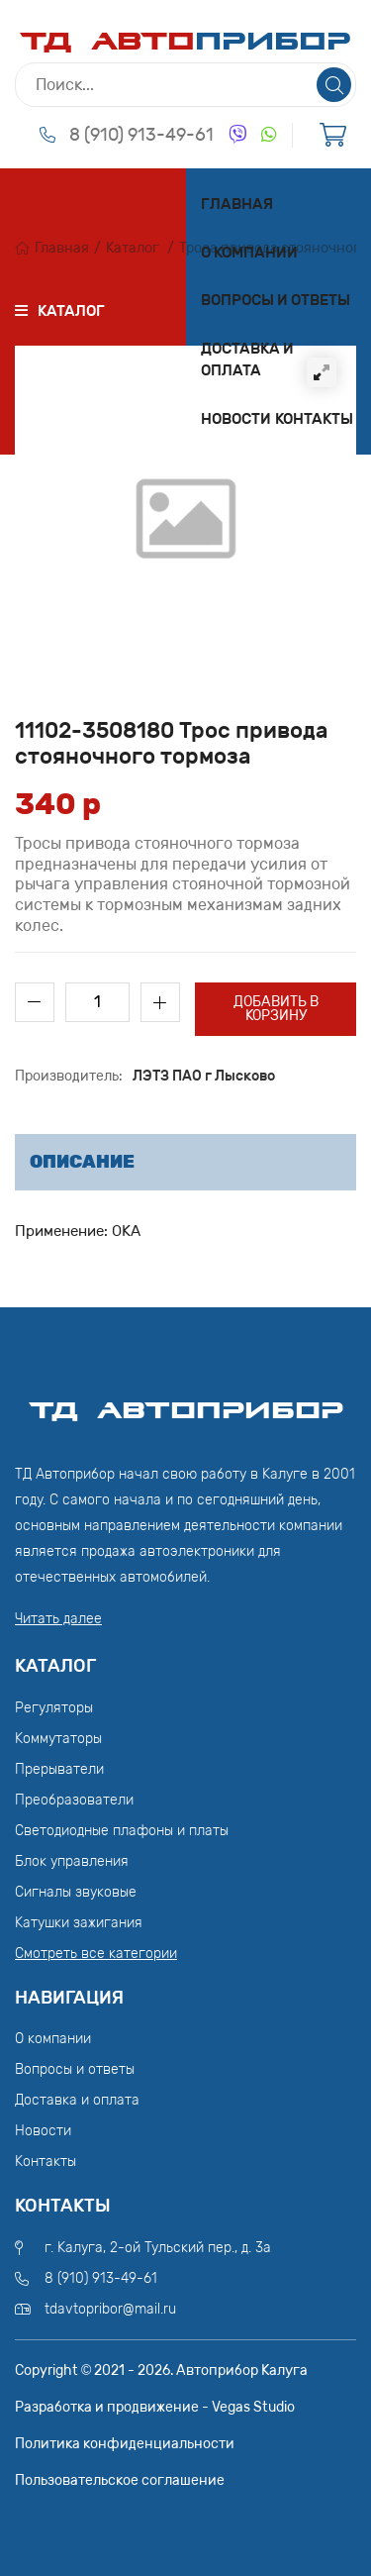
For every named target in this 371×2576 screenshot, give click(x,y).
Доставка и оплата (247, 360)
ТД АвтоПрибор (186, 1401)
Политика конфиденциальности (124, 2443)
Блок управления (72, 1861)
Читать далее (58, 1618)
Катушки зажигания (78, 1922)
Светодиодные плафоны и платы (122, 1830)
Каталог (132, 248)
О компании (249, 252)
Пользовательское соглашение (120, 2480)
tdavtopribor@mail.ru (110, 2309)
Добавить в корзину (276, 1008)
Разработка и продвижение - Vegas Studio (155, 2407)
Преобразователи (74, 1800)
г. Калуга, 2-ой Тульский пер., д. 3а (158, 2247)
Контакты (314, 419)
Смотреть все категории (96, 1953)
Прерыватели (59, 1769)
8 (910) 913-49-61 (141, 135)
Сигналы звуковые (76, 1892)
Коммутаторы (58, 1738)
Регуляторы (54, 1708)
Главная (237, 204)
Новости (236, 419)
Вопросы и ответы (275, 300)
